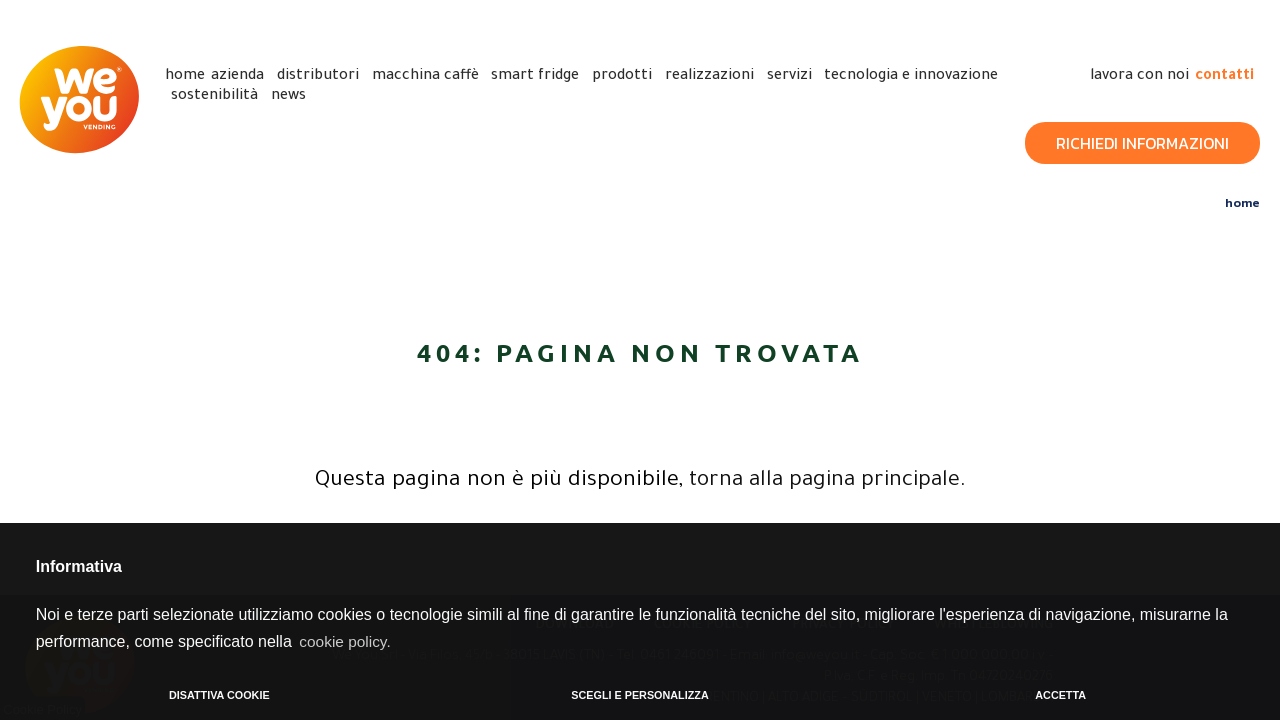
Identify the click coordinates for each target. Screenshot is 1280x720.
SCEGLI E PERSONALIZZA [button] (639, 695)
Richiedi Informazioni (1142, 142)
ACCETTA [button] (1060, 695)
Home (1242, 201)
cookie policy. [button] (346, 640)
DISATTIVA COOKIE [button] (219, 695)
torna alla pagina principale (824, 481)
